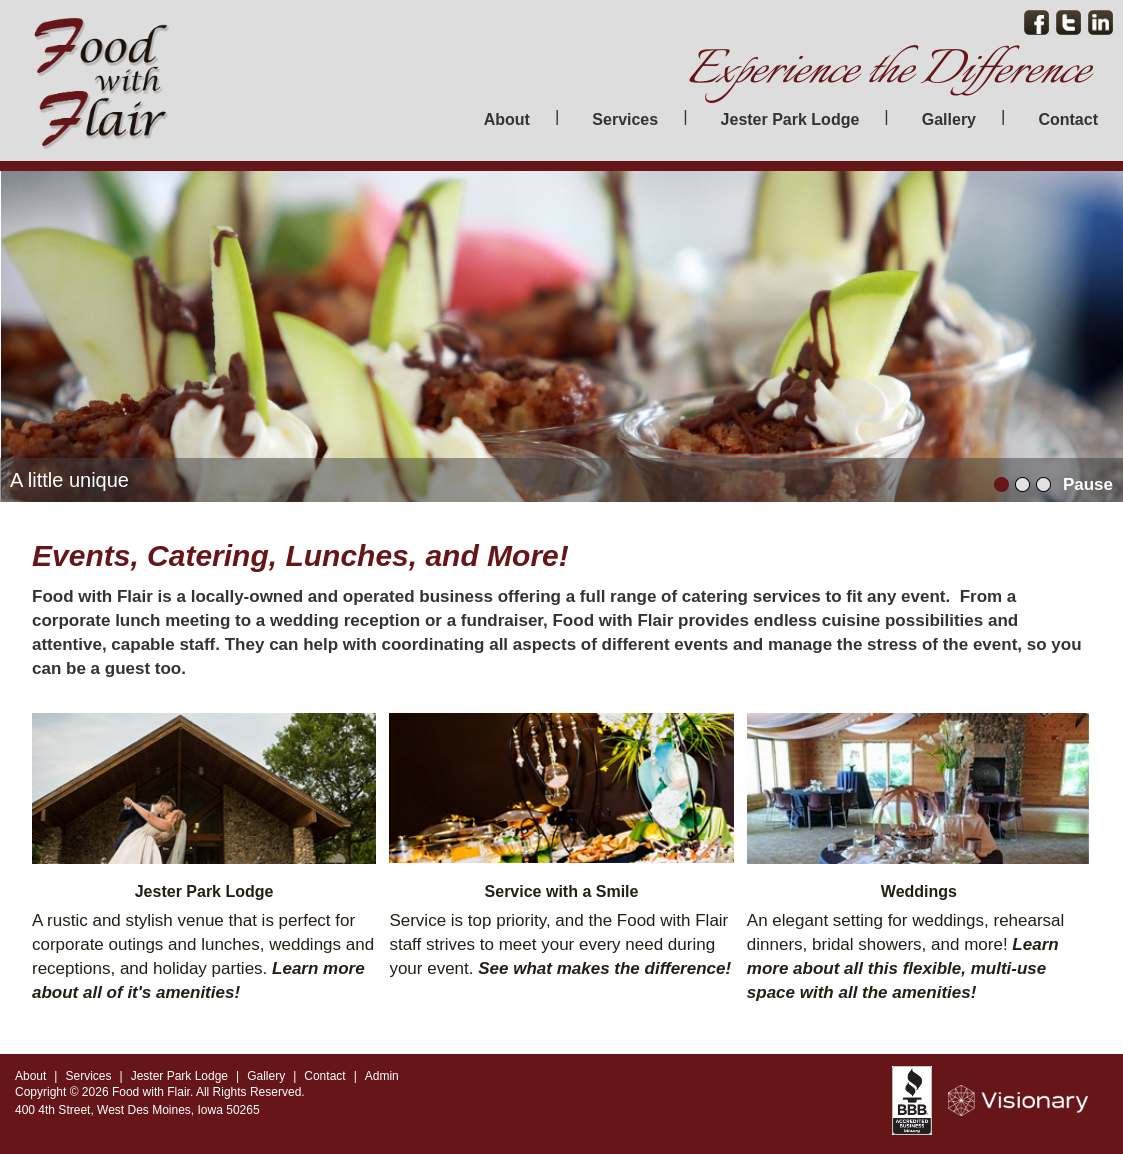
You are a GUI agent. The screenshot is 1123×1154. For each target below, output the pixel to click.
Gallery (949, 119)
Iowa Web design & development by (1028, 1100)
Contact (1068, 119)
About (507, 119)
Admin (382, 1076)
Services (625, 119)
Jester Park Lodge (790, 119)
